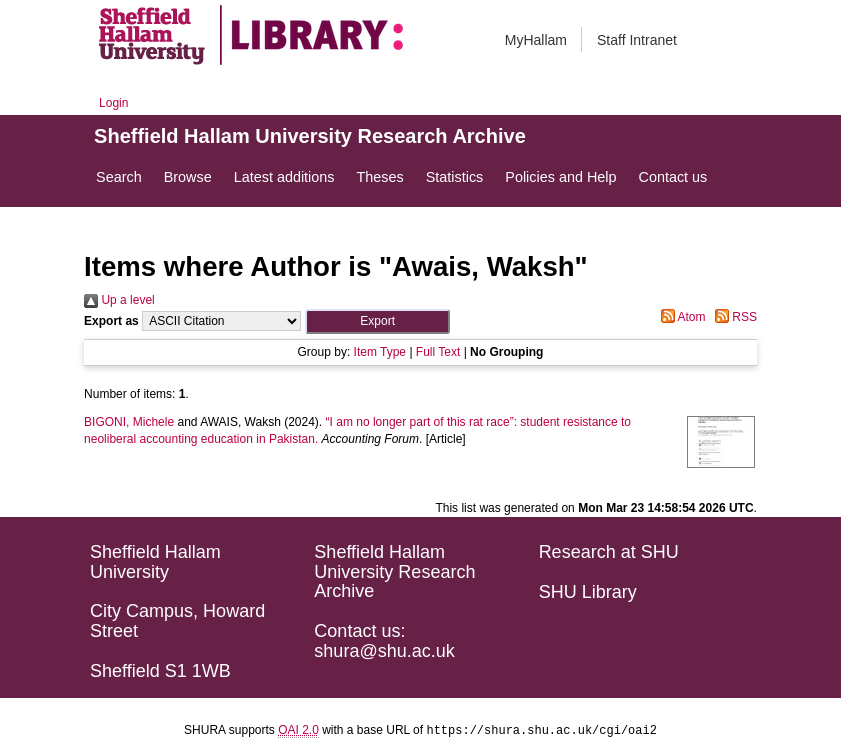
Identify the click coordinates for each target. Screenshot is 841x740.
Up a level (119, 300)
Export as (111, 321)
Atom (680, 317)
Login (113, 103)
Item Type (380, 352)
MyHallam (536, 40)
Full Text (438, 352)
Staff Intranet (637, 40)
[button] (377, 321)
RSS (733, 317)
